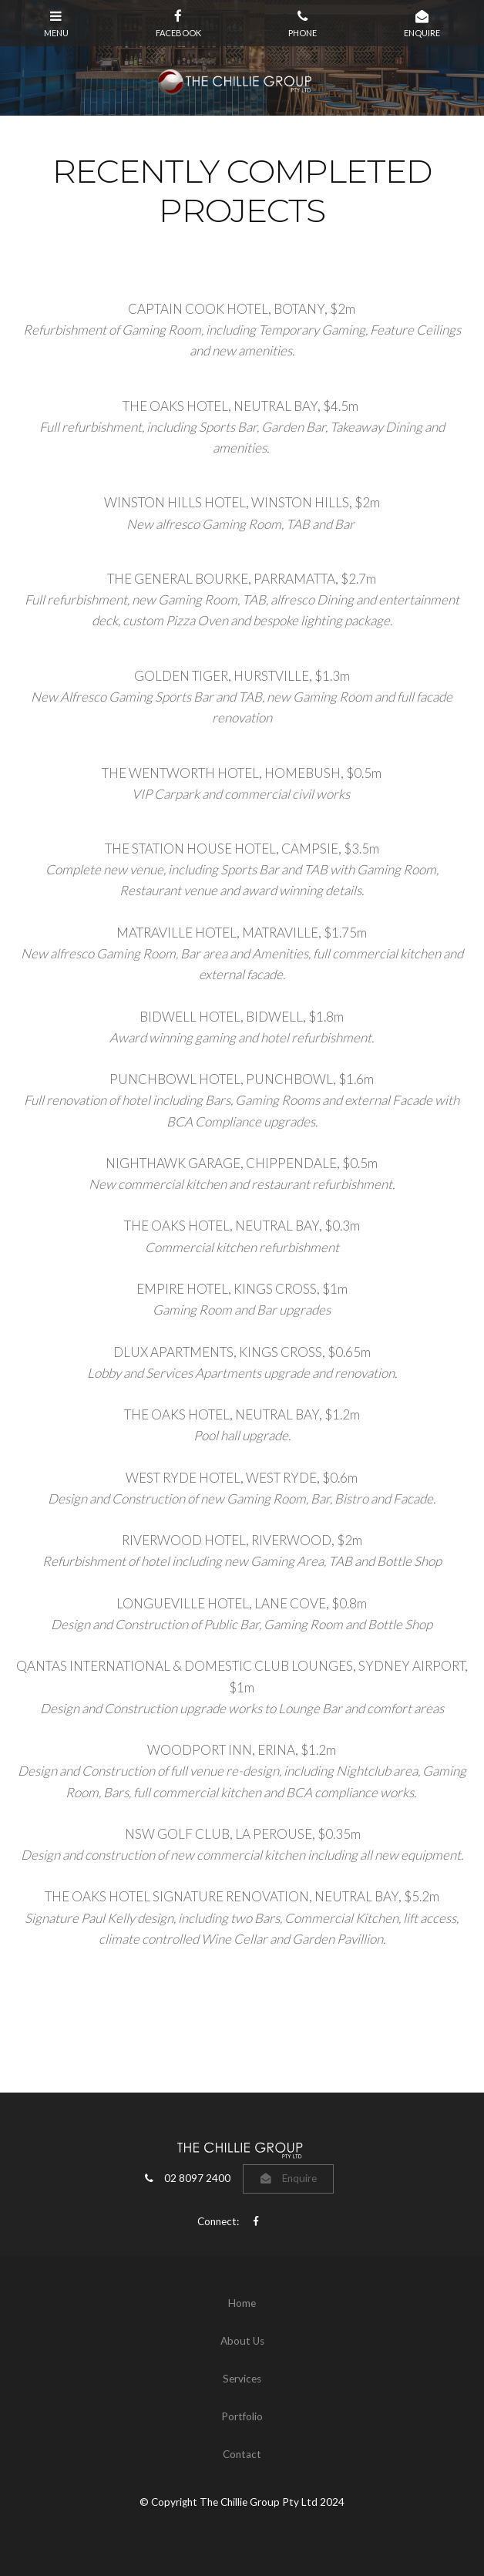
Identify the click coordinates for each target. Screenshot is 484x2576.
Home (242, 2303)
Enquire (299, 2178)
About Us (242, 2341)
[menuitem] (242, 2304)
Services (242, 2378)
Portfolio (242, 2416)
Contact (242, 2454)
